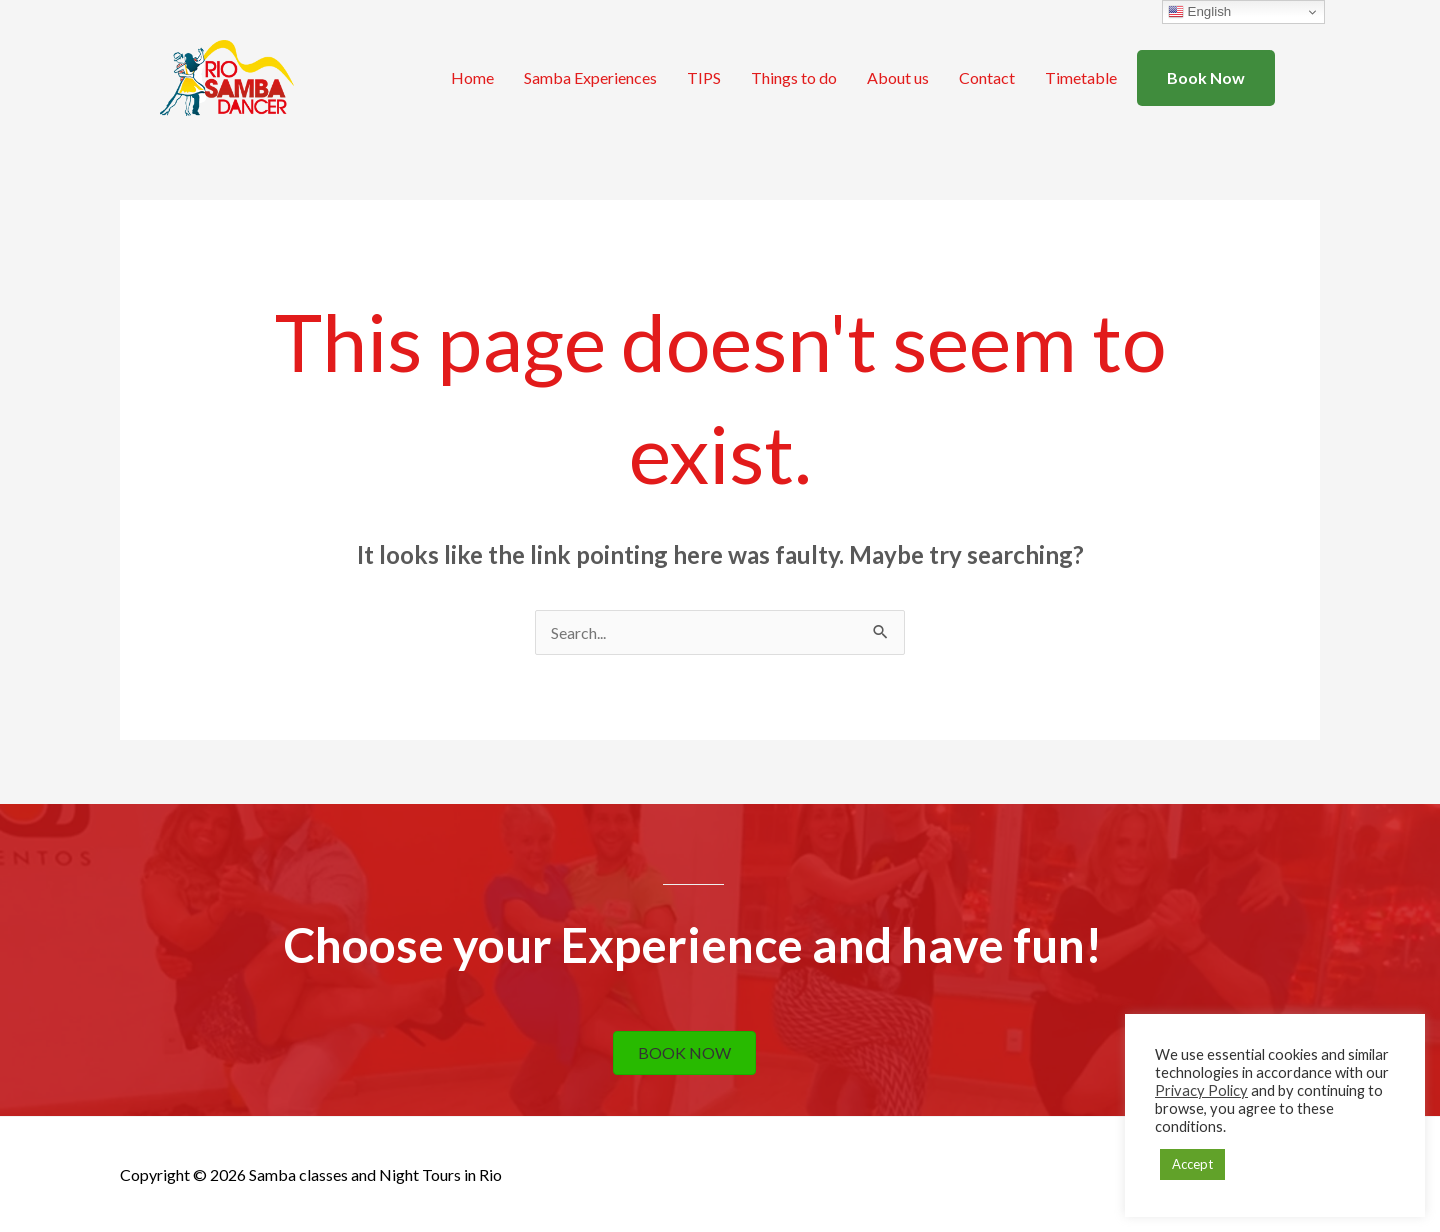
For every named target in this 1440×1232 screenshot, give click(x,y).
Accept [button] (1192, 1164)
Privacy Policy (1201, 1090)
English (1199, 12)
